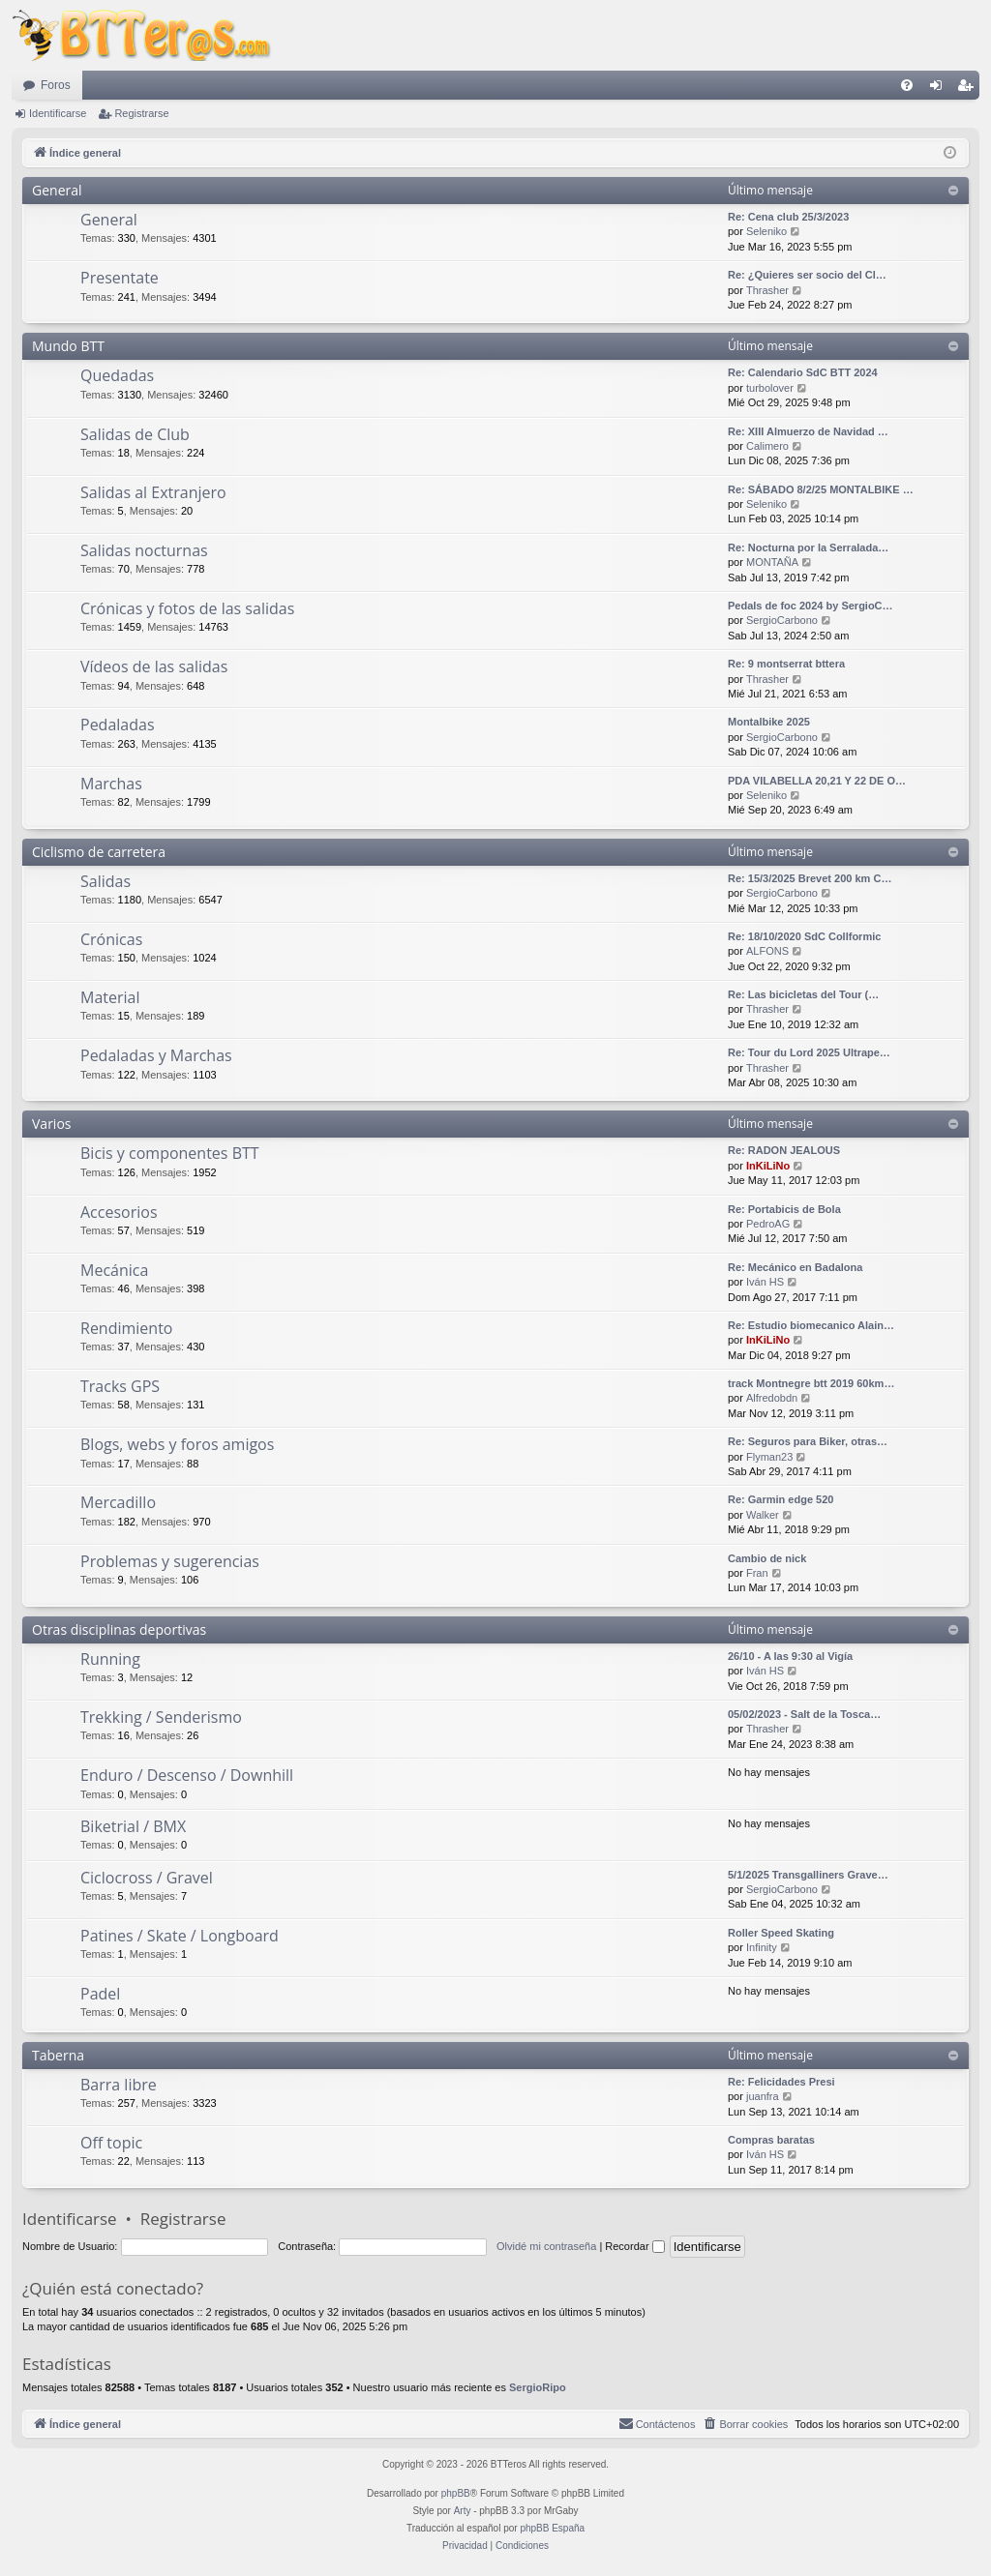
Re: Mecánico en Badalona (795, 1267)
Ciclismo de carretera (98, 852)
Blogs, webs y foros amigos (177, 1444)
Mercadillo (118, 1502)
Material (109, 997)
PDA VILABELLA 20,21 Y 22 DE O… (817, 780)
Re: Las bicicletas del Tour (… (803, 994)
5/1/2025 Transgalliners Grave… (808, 1874)
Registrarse (141, 113)
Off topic (111, 2142)
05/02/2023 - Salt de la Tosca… (804, 1714)
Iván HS (765, 1282)
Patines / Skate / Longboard (179, 1935)
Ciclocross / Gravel (146, 1877)
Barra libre (118, 2084)
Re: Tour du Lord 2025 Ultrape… (809, 1052)
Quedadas (117, 375)
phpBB (455, 2493)
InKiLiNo (768, 1165)
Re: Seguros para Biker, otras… (807, 1441)
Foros (56, 85)
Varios (51, 1123)
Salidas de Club (135, 434)
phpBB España (552, 2528)
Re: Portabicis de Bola (784, 1209)
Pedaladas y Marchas (156, 1055)
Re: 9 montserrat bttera (786, 663)
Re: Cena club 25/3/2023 (788, 216)
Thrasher (767, 290)
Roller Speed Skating (781, 1933)
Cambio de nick (767, 1558)
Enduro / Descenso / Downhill (186, 1775)
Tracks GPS (120, 1386)
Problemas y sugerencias (169, 1561)
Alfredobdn (771, 1398)
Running (110, 1659)
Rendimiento (126, 1328)
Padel (100, 1993)
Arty (462, 2510)
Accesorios (119, 1212)
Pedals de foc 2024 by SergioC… (810, 605)
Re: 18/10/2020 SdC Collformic (804, 936)
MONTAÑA (772, 562)
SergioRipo (537, 2387)
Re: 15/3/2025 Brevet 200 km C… (809, 878)
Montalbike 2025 (769, 721)
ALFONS (767, 951)
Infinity (761, 1947)
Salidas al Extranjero (153, 492)
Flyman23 (769, 1457)
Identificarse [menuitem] (940, 89)
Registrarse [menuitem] (969, 89)
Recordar (634, 2246)
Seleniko (766, 231)
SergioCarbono (782, 620)
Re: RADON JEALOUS (784, 1150)
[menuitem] (906, 85)
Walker (762, 1515)
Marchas (111, 783)
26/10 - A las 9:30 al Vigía (790, 1656)
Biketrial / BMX (133, 1826)
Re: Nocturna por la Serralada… (808, 547)
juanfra (762, 2096)
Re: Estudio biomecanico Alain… (811, 1325)
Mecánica (114, 1270)
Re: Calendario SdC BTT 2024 (803, 372)
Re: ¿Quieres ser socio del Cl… (807, 275)
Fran (757, 1573)
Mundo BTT (68, 346)
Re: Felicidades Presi (781, 2081)
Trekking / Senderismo (161, 1717)
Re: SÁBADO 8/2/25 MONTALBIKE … (821, 489)
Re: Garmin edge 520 (780, 1499)
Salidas (105, 881)
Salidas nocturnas (144, 550)
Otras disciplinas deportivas (119, 1629)
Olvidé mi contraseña (546, 2246)
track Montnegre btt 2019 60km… (811, 1383)
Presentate (119, 277)
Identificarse (57, 113)
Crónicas (111, 939)
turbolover (770, 388)
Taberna (58, 2055)
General (57, 190)
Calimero (767, 446)
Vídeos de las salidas (153, 666)
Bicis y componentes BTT (169, 1153)
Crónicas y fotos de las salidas (187, 608)
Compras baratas (771, 2140)
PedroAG (768, 1223)
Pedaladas (117, 724)
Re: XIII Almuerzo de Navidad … (808, 431)
